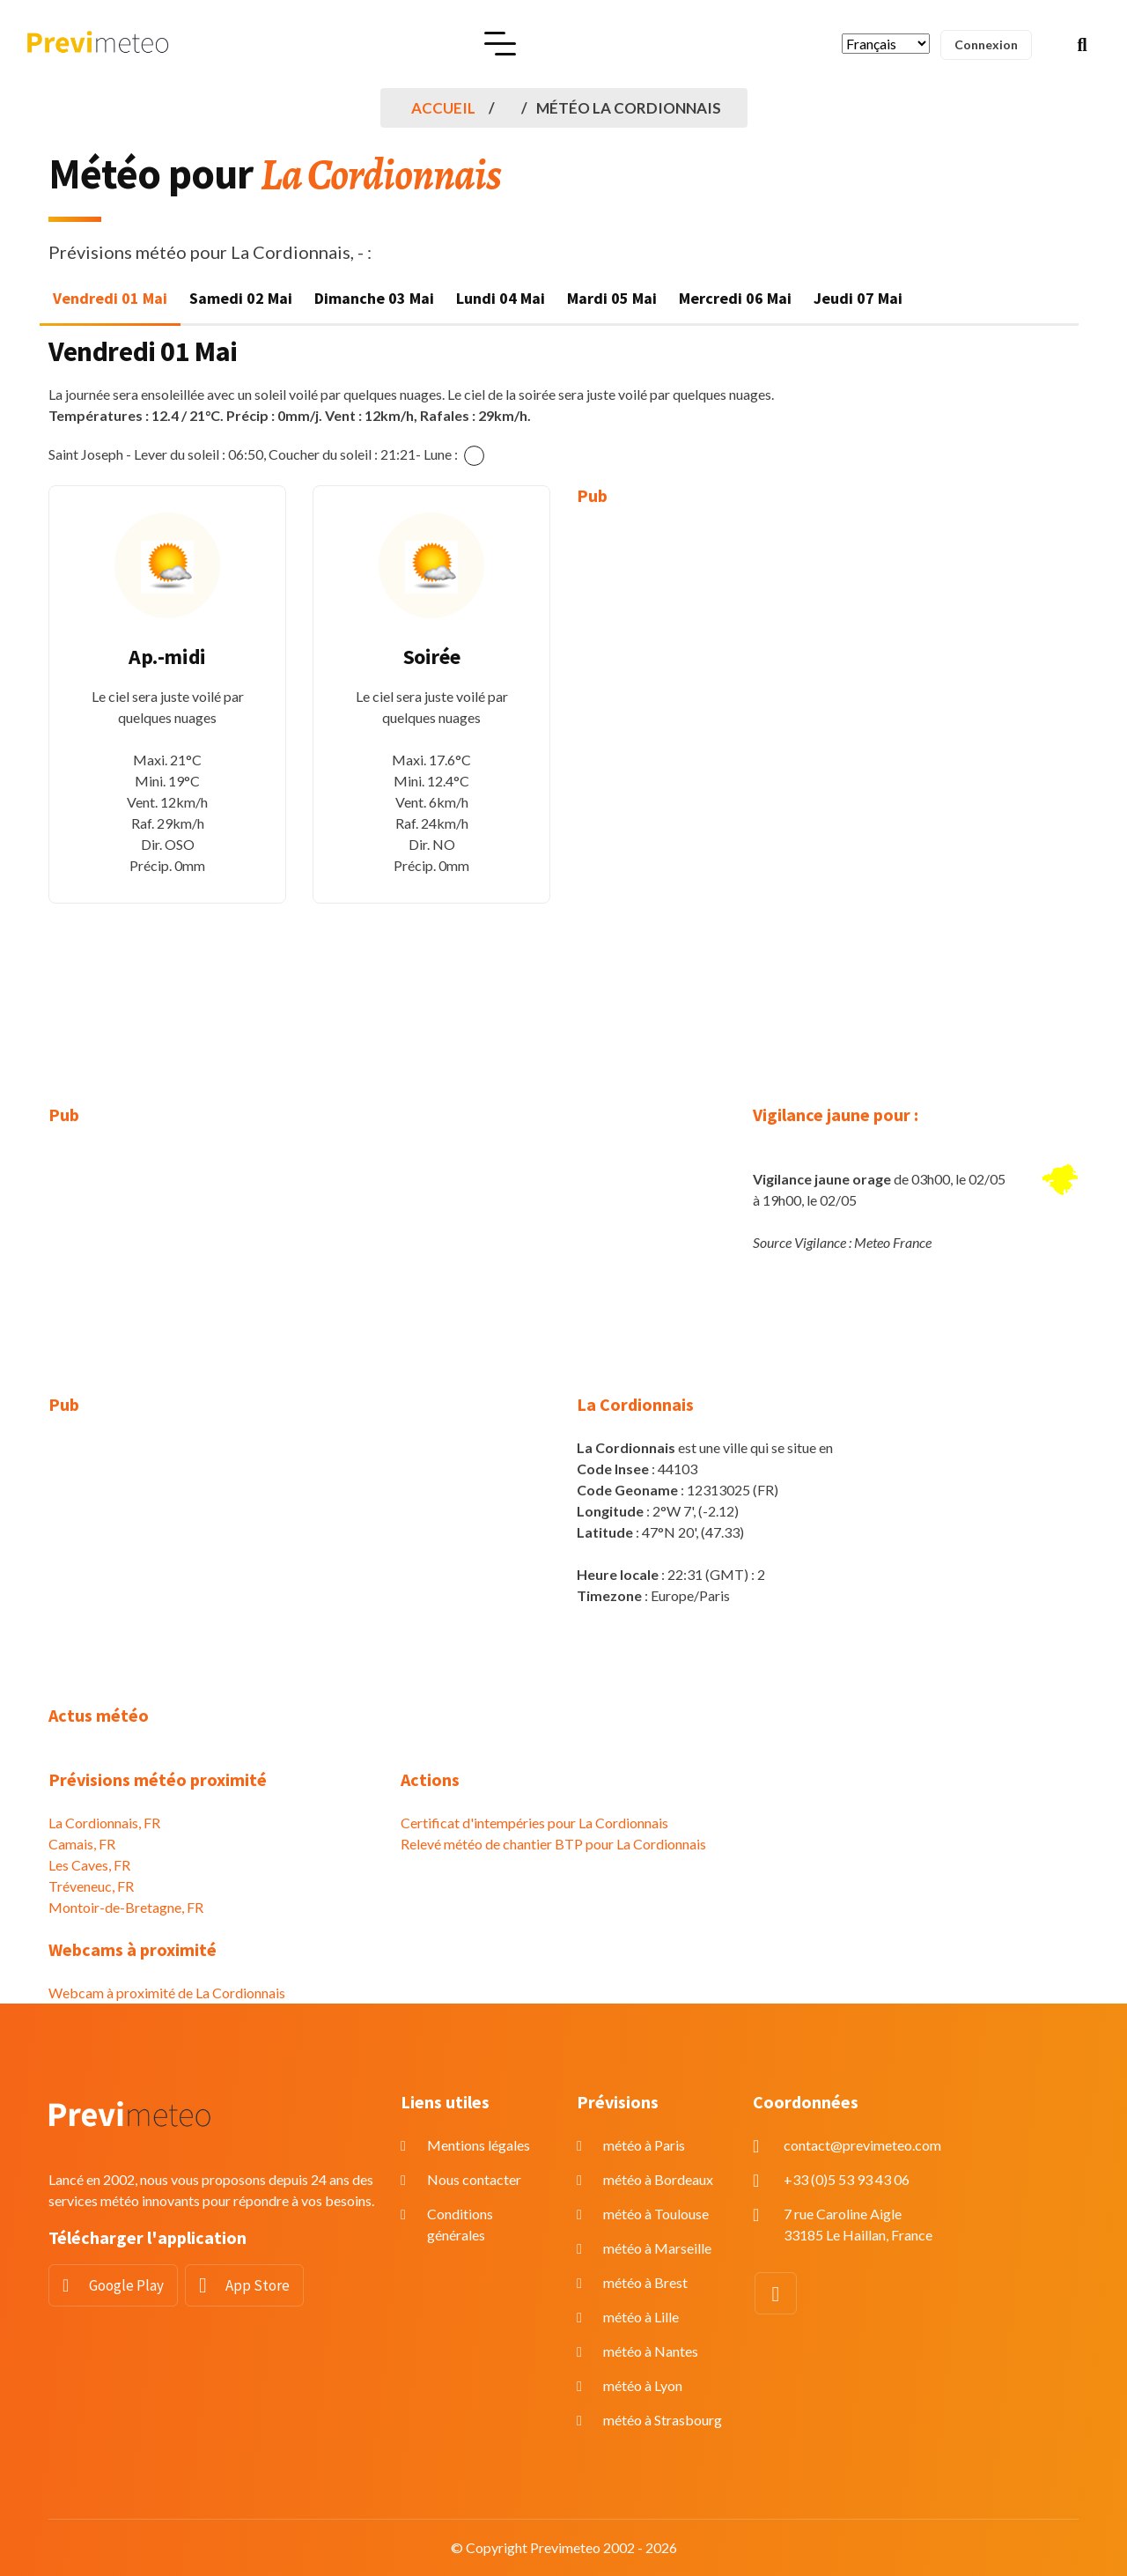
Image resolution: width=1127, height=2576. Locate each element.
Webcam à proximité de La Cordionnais (166, 1992)
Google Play (126, 2285)
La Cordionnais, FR (104, 1822)
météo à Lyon (642, 2385)
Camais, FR (81, 1843)
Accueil (443, 108)
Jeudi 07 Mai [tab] (858, 298)
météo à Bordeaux (658, 2179)
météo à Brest (645, 2282)
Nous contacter (474, 2179)
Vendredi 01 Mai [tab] (110, 298)
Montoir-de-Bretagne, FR (125, 1907)
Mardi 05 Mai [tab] (612, 298)
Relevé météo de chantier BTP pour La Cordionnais (553, 1843)
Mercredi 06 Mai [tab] (735, 298)
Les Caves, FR (89, 1864)
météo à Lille (641, 2316)
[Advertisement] (695, 792)
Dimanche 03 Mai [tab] (374, 298)
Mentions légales (478, 2145)
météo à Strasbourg (662, 2419)
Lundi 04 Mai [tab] (500, 298)
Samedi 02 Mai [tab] (240, 298)
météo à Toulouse (656, 2213)
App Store (257, 2285)
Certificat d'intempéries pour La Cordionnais (534, 1822)
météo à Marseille (657, 2248)
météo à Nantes (650, 2351)
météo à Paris (644, 2145)
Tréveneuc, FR (91, 1886)
